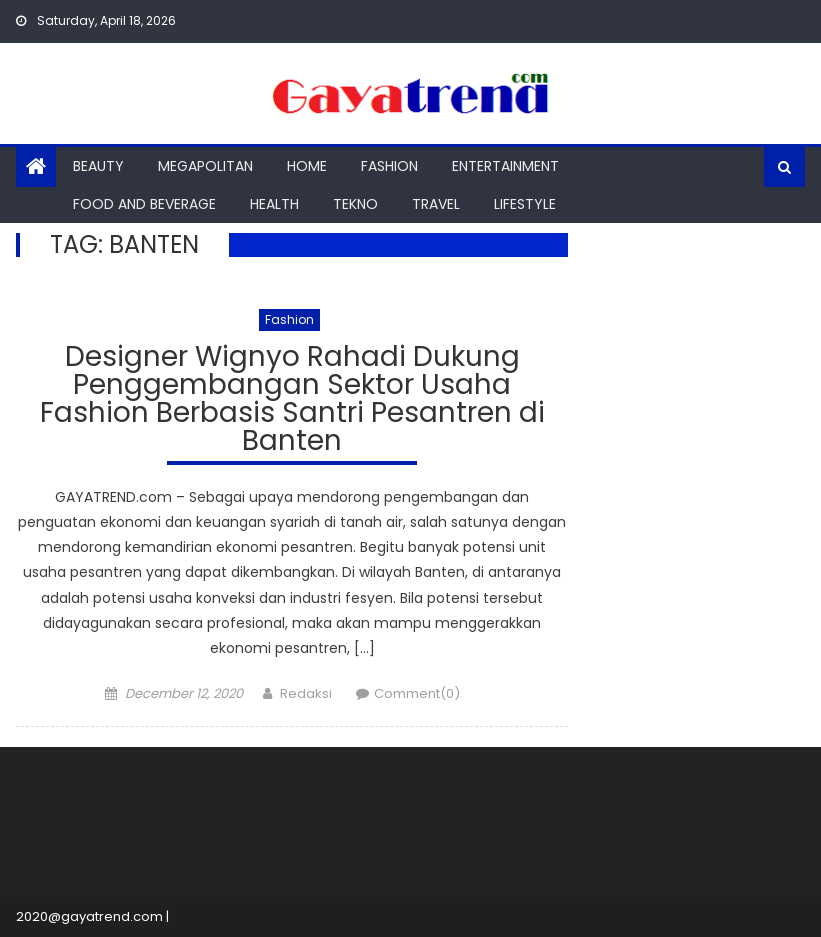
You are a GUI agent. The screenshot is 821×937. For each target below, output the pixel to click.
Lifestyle (525, 204)
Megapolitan (205, 166)
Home (307, 166)
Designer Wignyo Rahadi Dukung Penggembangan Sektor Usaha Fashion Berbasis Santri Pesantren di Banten (292, 401)
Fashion (389, 166)
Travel (436, 204)
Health (274, 204)
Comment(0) (417, 693)
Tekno (355, 204)
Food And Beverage (144, 204)
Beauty (98, 166)
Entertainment (505, 166)
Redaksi (306, 693)
